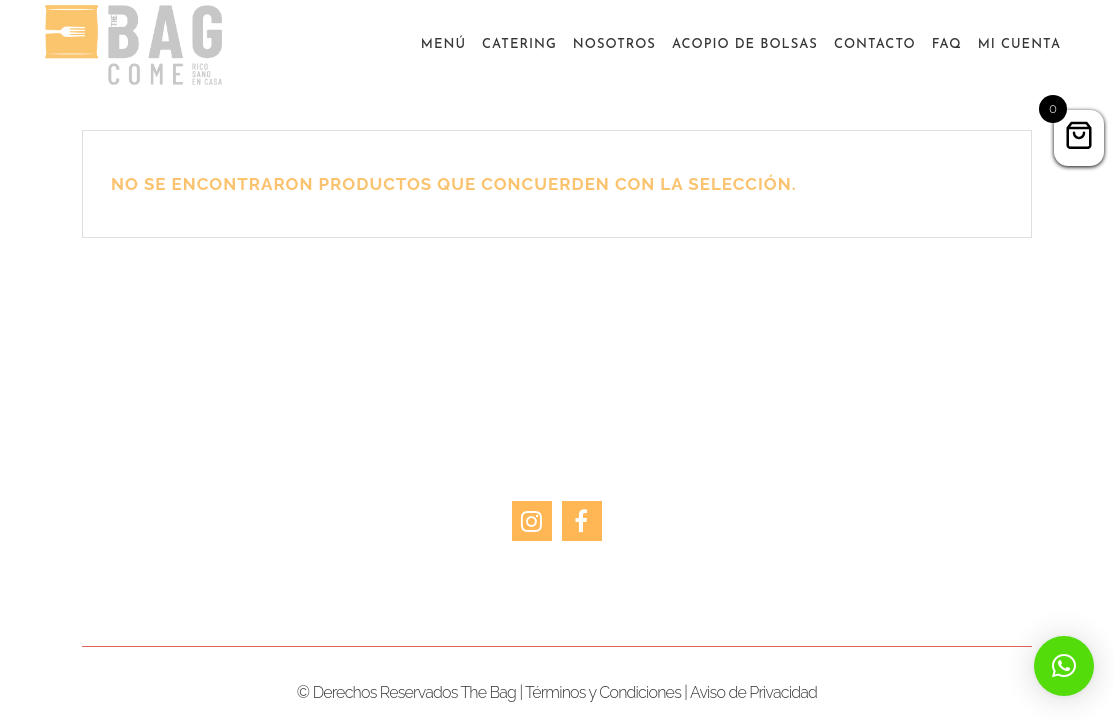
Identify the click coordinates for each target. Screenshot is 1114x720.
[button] (1064, 666)
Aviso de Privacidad (753, 692)
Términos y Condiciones (603, 692)
